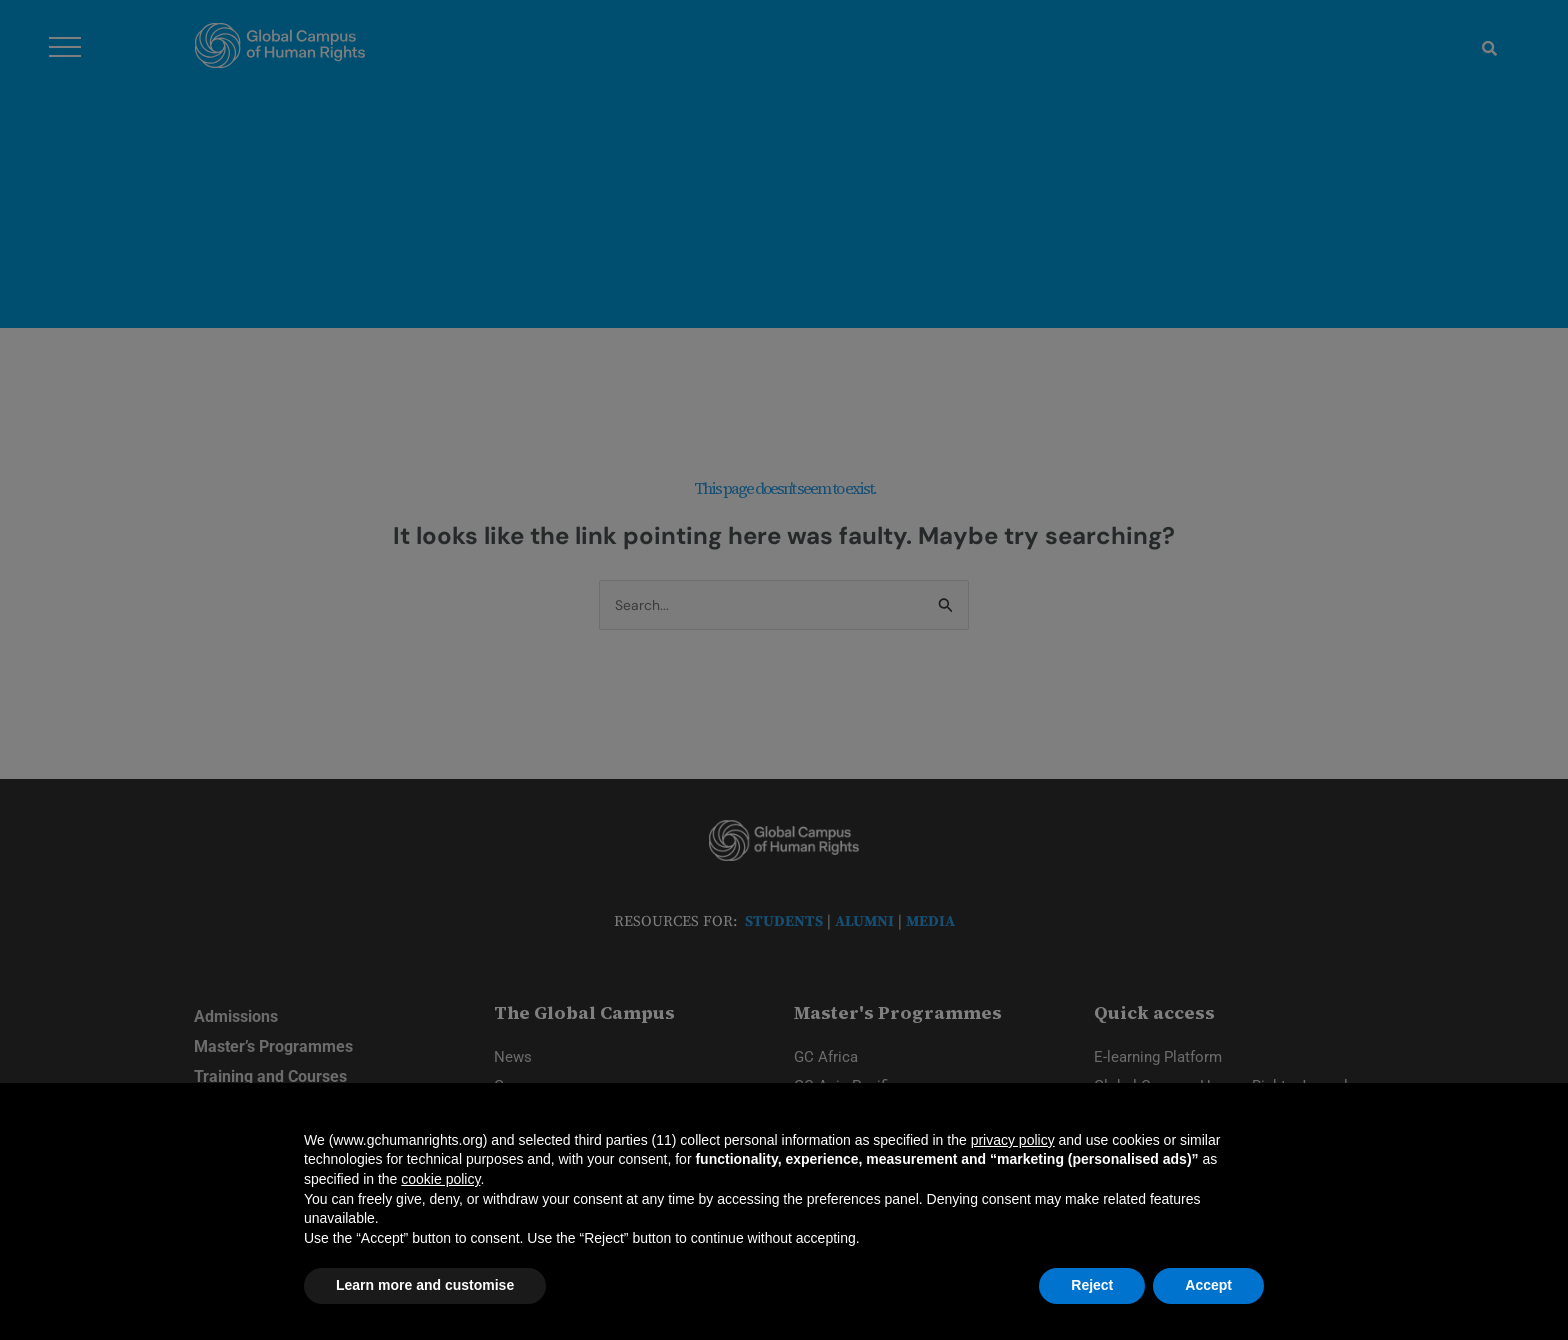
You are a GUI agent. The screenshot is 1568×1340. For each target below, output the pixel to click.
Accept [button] (1208, 1285)
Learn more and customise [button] (425, 1285)
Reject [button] (1092, 1285)
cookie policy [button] (440, 1179)
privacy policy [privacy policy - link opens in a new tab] (1013, 1140)
